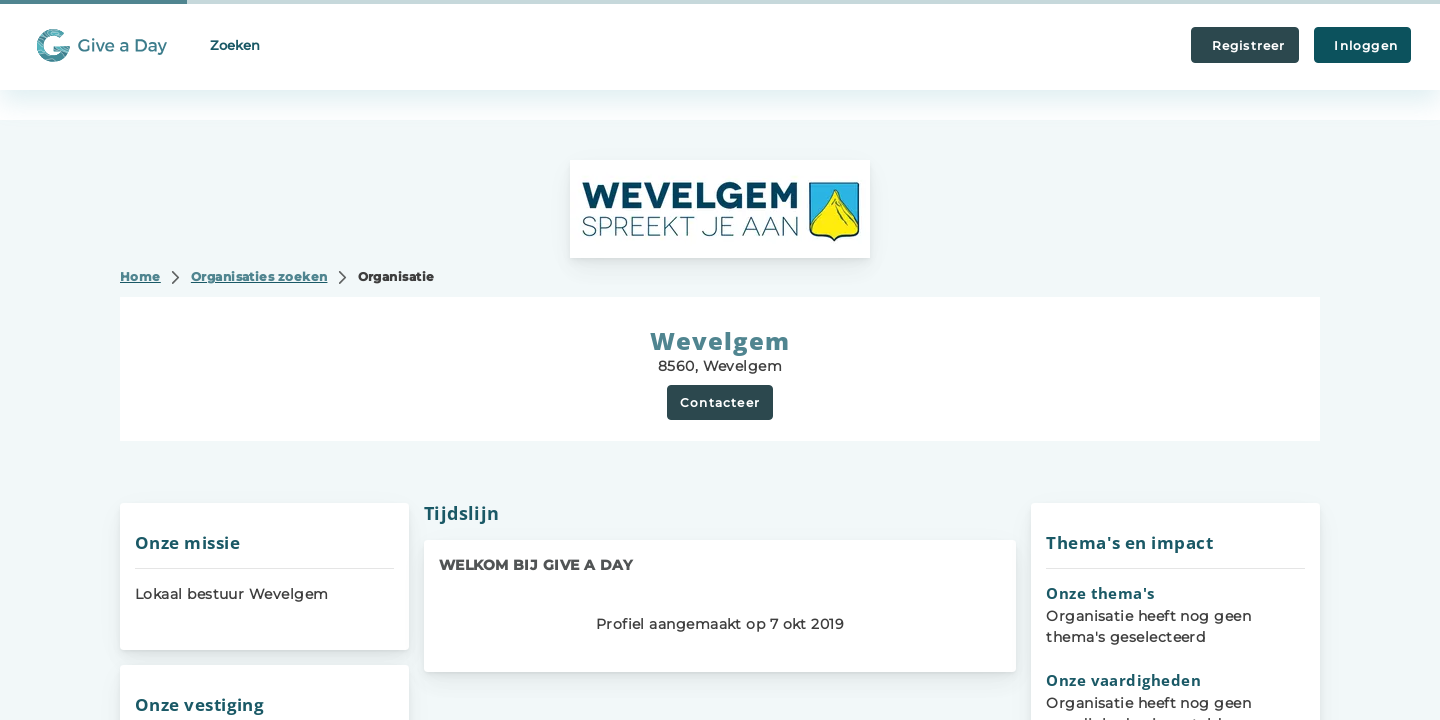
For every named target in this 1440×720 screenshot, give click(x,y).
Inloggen (1362, 45)
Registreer (1245, 45)
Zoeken (235, 45)
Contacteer (720, 402)
